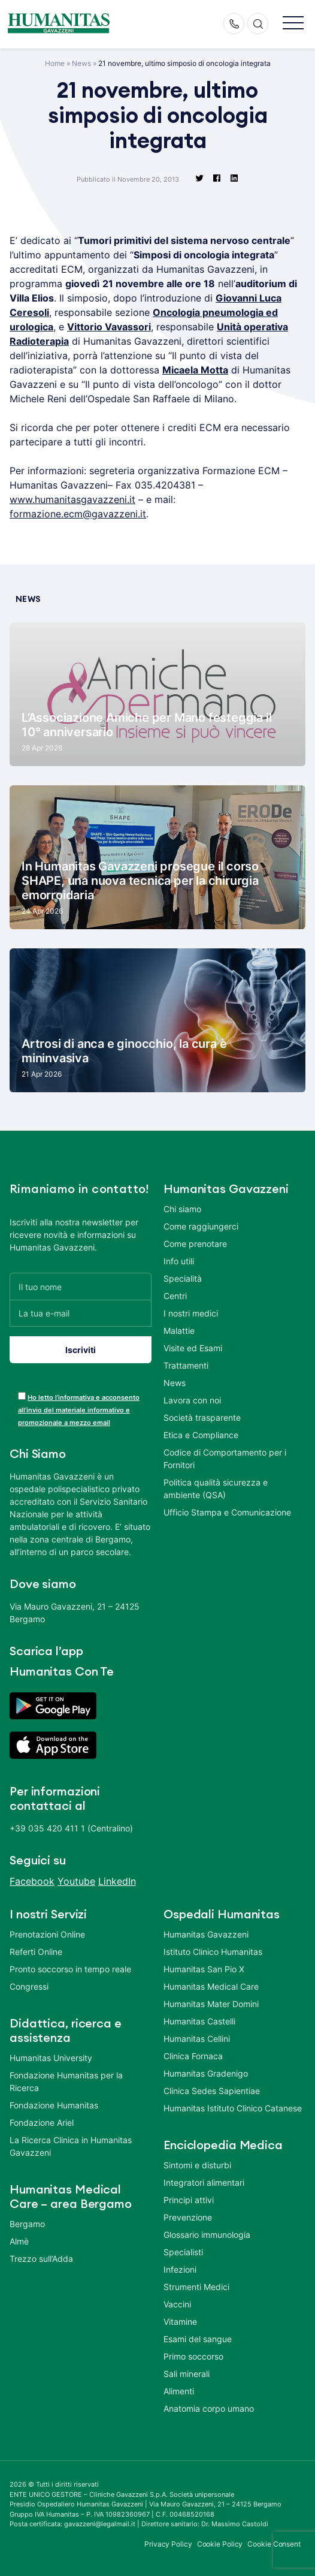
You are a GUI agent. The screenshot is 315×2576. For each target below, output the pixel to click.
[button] (293, 23)
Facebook (32, 1881)
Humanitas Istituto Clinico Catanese (232, 2108)
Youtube (76, 1881)
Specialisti (183, 2252)
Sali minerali (186, 2374)
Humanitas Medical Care (211, 1986)
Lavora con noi (192, 1400)
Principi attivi (188, 2200)
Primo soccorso (193, 2356)
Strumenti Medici (196, 2287)
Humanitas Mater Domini (211, 2004)
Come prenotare (195, 1244)
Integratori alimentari (203, 2182)
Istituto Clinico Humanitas (212, 1952)
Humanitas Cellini (196, 2038)
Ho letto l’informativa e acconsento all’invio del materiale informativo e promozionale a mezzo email (79, 1410)
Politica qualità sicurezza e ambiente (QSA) (215, 1488)
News (81, 63)
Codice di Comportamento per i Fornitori (224, 1458)
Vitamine (180, 2321)
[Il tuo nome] (81, 1286)
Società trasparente (202, 1417)
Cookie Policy (220, 2543)
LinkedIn (117, 1881)
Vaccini (177, 2304)
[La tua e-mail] (81, 1313)
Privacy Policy (168, 2543)
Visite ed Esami (192, 1348)
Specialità (182, 1278)
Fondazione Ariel (42, 2122)
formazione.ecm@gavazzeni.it (78, 514)
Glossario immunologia (206, 2234)
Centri (175, 1296)
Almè (19, 2241)
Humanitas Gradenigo (205, 2073)
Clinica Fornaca (193, 2056)
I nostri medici (190, 1313)
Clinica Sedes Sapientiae (211, 2091)
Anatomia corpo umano (208, 2408)
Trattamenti (185, 1365)
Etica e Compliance (200, 1435)
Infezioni (179, 2269)
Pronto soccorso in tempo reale (70, 1969)
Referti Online (36, 1952)
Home (55, 63)
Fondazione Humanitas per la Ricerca (66, 2081)
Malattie (179, 1330)
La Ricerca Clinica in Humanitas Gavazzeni (71, 2146)
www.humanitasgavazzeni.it (72, 499)
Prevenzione (187, 2217)
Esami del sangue (197, 2339)
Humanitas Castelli (199, 2021)
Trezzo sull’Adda (41, 2258)
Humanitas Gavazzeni (206, 1934)
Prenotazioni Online (47, 1934)
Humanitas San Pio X (203, 1969)
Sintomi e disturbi (197, 2165)
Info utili (178, 1261)
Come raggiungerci (200, 1226)
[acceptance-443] (22, 1396)
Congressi (29, 1986)
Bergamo (27, 2224)
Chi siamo (182, 1209)
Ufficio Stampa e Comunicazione (227, 1512)
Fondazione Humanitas (54, 2105)
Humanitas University (51, 2058)
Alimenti (178, 2391)
